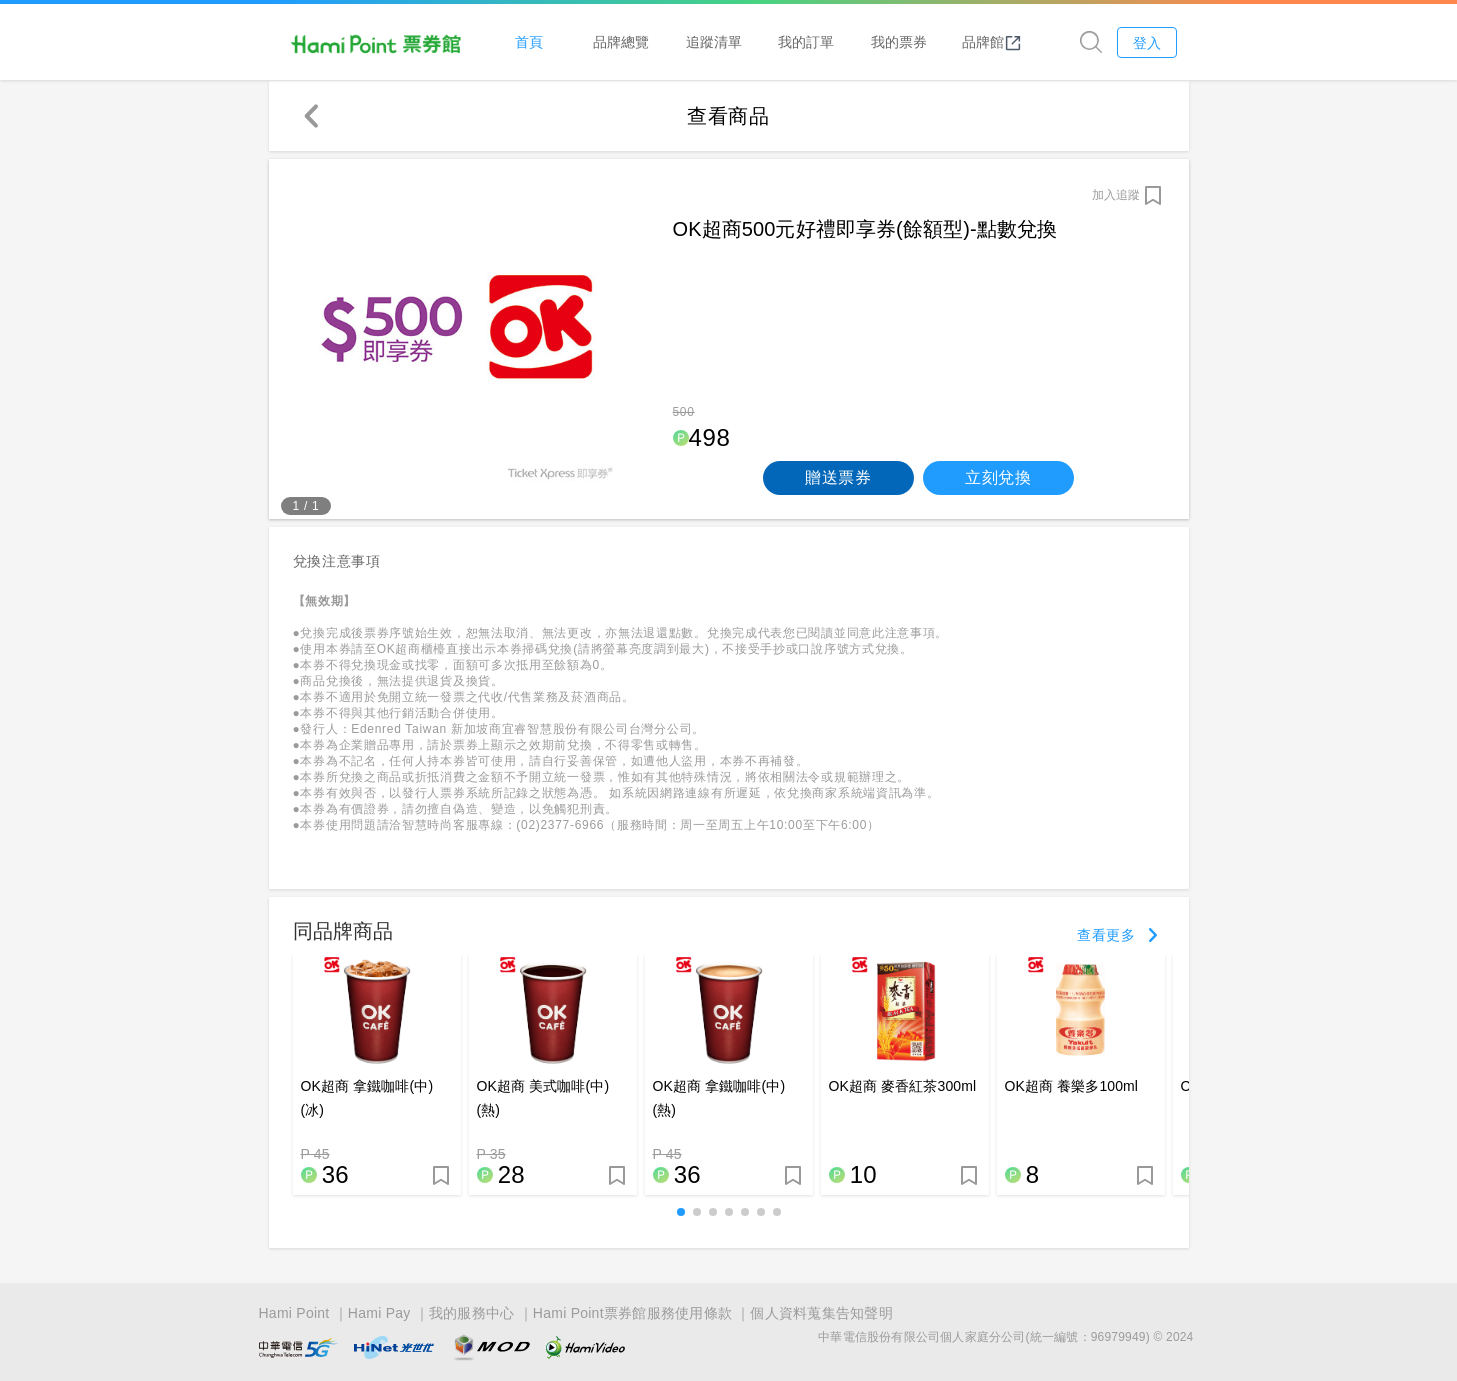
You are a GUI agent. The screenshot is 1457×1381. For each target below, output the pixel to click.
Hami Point (294, 1313)
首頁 (529, 41)
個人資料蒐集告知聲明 (821, 1313)
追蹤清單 (714, 41)
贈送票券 (838, 477)
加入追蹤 (1116, 195)
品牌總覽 (621, 41)
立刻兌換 (998, 477)
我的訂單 (806, 41)
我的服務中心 (472, 1313)
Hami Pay (379, 1313)
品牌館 (992, 42)
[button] (681, 1212)
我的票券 (899, 41)
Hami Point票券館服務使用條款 (632, 1313)
